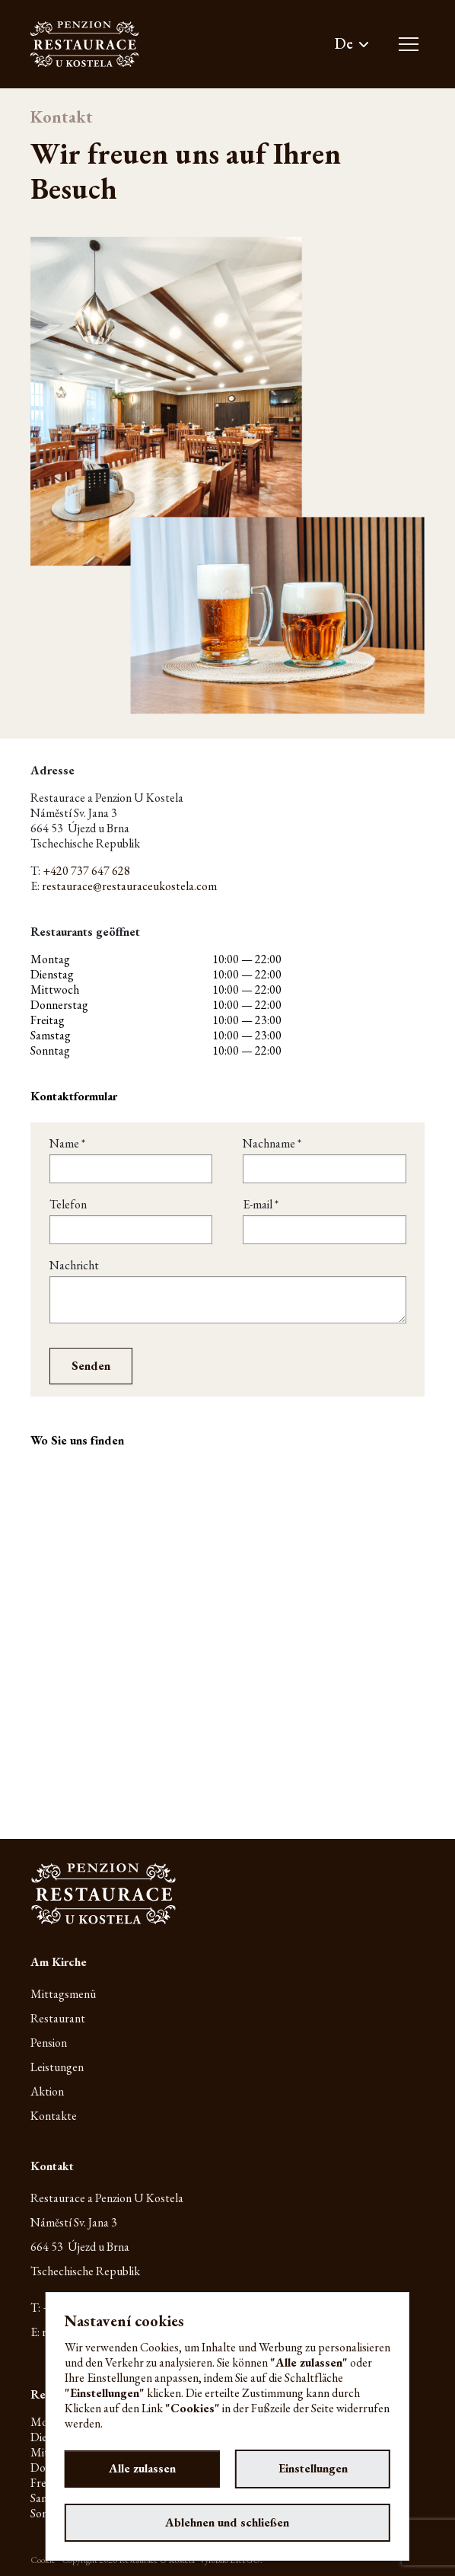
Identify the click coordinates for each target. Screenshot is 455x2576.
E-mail (260, 1204)
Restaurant (57, 2018)
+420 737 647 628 (86, 871)
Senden (91, 1366)
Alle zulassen (142, 2468)
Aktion (47, 2091)
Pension (48, 2043)
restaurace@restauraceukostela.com (129, 886)
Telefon (68, 1204)
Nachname (272, 1143)
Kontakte (53, 2116)
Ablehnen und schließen (227, 2522)
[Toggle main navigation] (409, 44)
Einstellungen (313, 2468)
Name (67, 1143)
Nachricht (74, 1265)
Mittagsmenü (63, 1994)
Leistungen (57, 2067)
